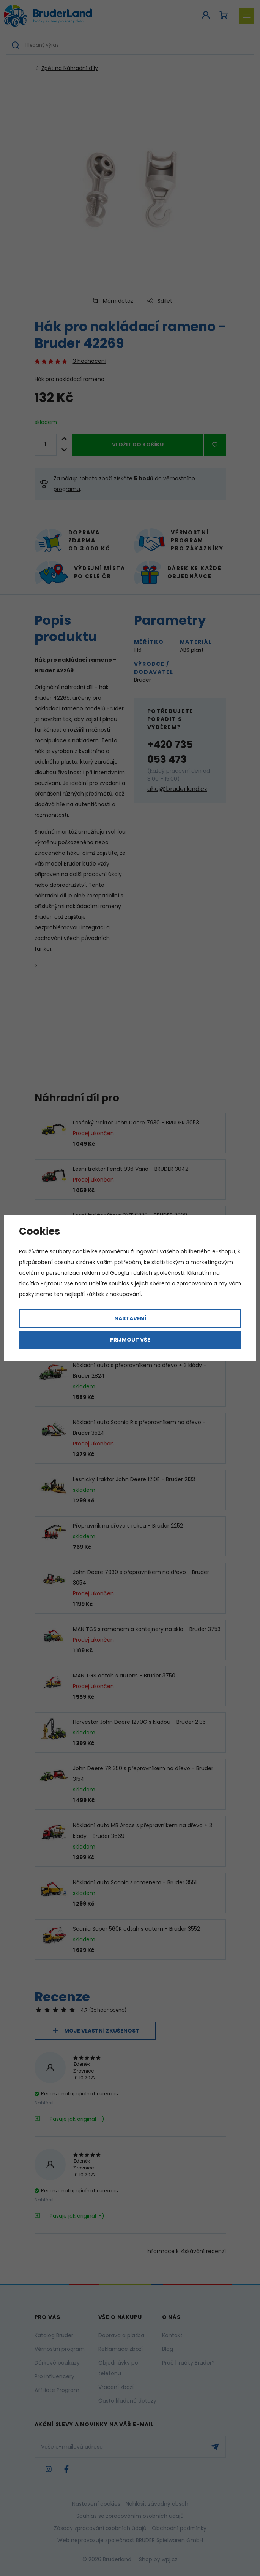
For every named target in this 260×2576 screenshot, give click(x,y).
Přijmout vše (130, 1340)
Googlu (119, 1273)
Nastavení (130, 1318)
